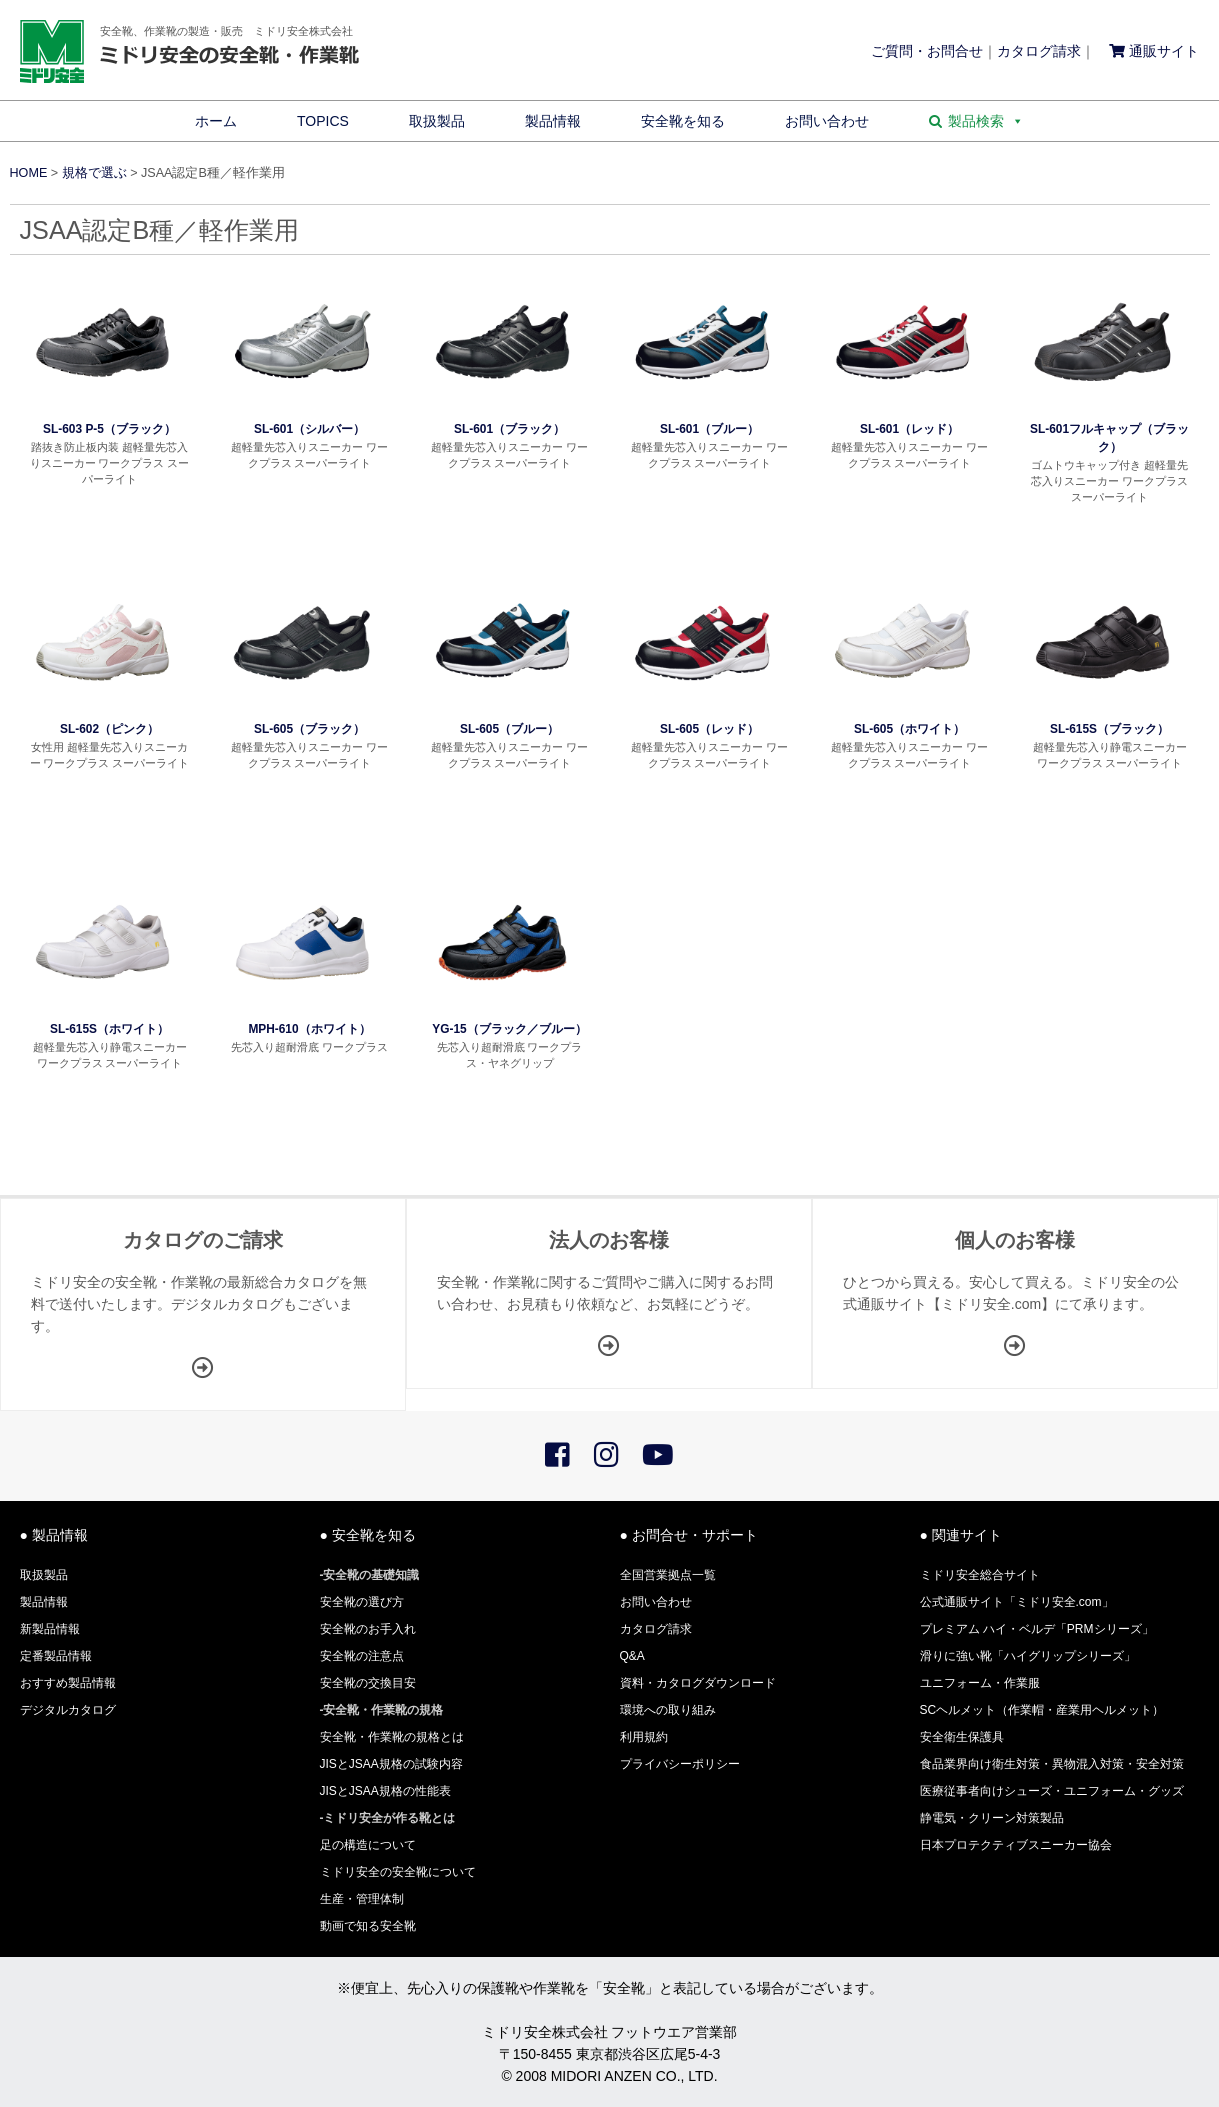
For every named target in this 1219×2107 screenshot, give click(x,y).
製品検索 (986, 121)
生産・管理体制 (362, 1899)
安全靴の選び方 (362, 1602)
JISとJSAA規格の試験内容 (391, 1764)
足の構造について (368, 1845)
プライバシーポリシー (680, 1764)
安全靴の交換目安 (368, 1683)
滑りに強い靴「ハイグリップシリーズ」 (1028, 1656)
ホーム (216, 121)
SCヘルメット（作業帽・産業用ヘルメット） (1042, 1710)
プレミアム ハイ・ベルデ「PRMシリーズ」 (1037, 1629)
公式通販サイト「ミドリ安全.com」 (1017, 1602)
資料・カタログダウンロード (698, 1683)
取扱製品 (437, 121)
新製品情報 (50, 1629)
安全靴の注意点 (362, 1656)
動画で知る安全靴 (368, 1926)
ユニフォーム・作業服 (980, 1683)
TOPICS (323, 121)
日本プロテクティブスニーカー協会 (1016, 1845)
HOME (29, 173)
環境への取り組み (668, 1710)
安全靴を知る (683, 121)
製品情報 (553, 121)
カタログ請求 (1039, 51)
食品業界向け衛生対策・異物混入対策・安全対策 (1052, 1764)
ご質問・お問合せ (927, 51)
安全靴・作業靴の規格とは (392, 1737)
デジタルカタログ (68, 1710)
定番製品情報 (56, 1656)
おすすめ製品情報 (68, 1683)
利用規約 (644, 1737)
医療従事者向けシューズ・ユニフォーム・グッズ (1052, 1791)
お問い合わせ (827, 121)
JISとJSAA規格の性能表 (385, 1791)
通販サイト (1154, 51)
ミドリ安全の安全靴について (398, 1872)
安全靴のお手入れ (368, 1629)
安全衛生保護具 (962, 1737)
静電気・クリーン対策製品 (992, 1818)
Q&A (632, 1656)
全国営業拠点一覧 (668, 1575)
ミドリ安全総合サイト (980, 1575)
